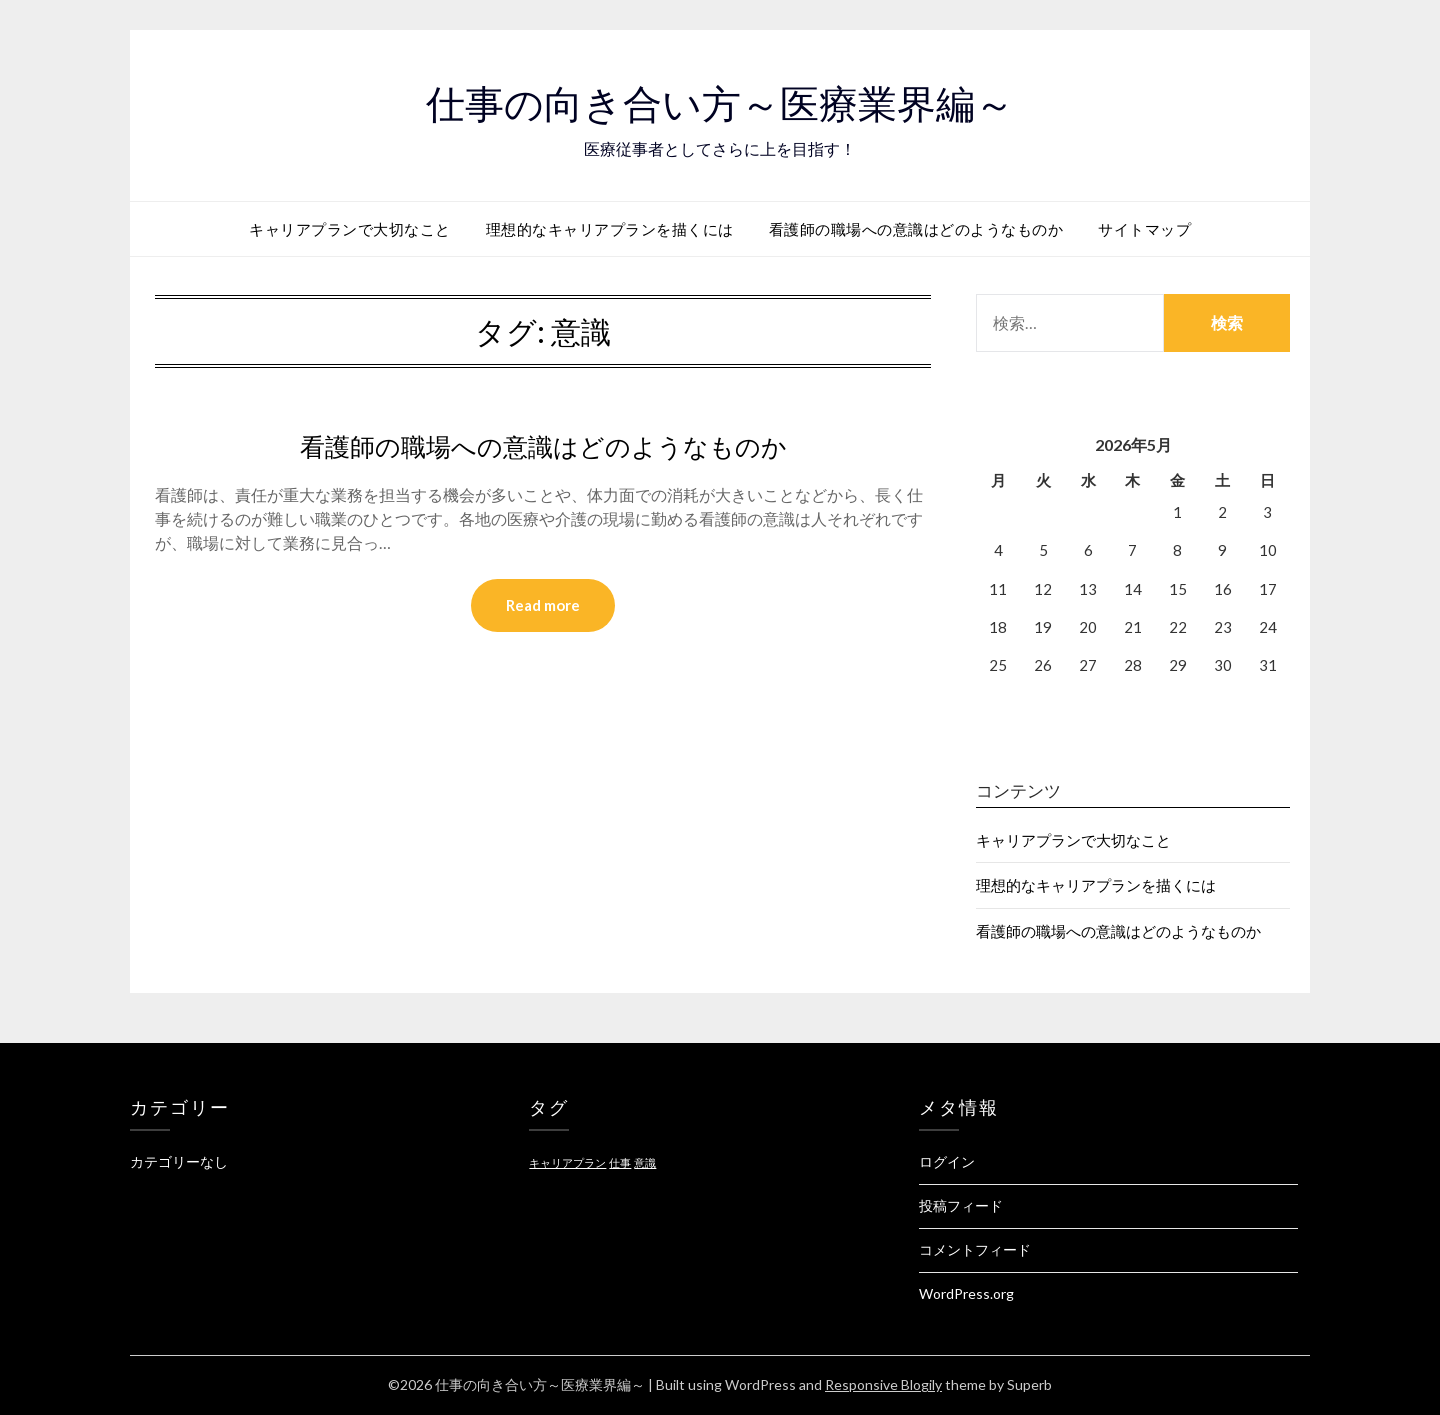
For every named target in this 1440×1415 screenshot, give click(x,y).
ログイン (947, 1161)
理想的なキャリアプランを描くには (610, 229)
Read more (543, 606)
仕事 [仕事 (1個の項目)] (620, 1162)
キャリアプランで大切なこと (350, 229)
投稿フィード (961, 1205)
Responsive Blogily (883, 1384)
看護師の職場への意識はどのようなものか (916, 229)
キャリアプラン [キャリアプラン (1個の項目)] (567, 1162)
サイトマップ (1144, 229)
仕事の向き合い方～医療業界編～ (720, 101)
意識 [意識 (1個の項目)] (645, 1162)
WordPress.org (966, 1293)
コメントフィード (975, 1249)
